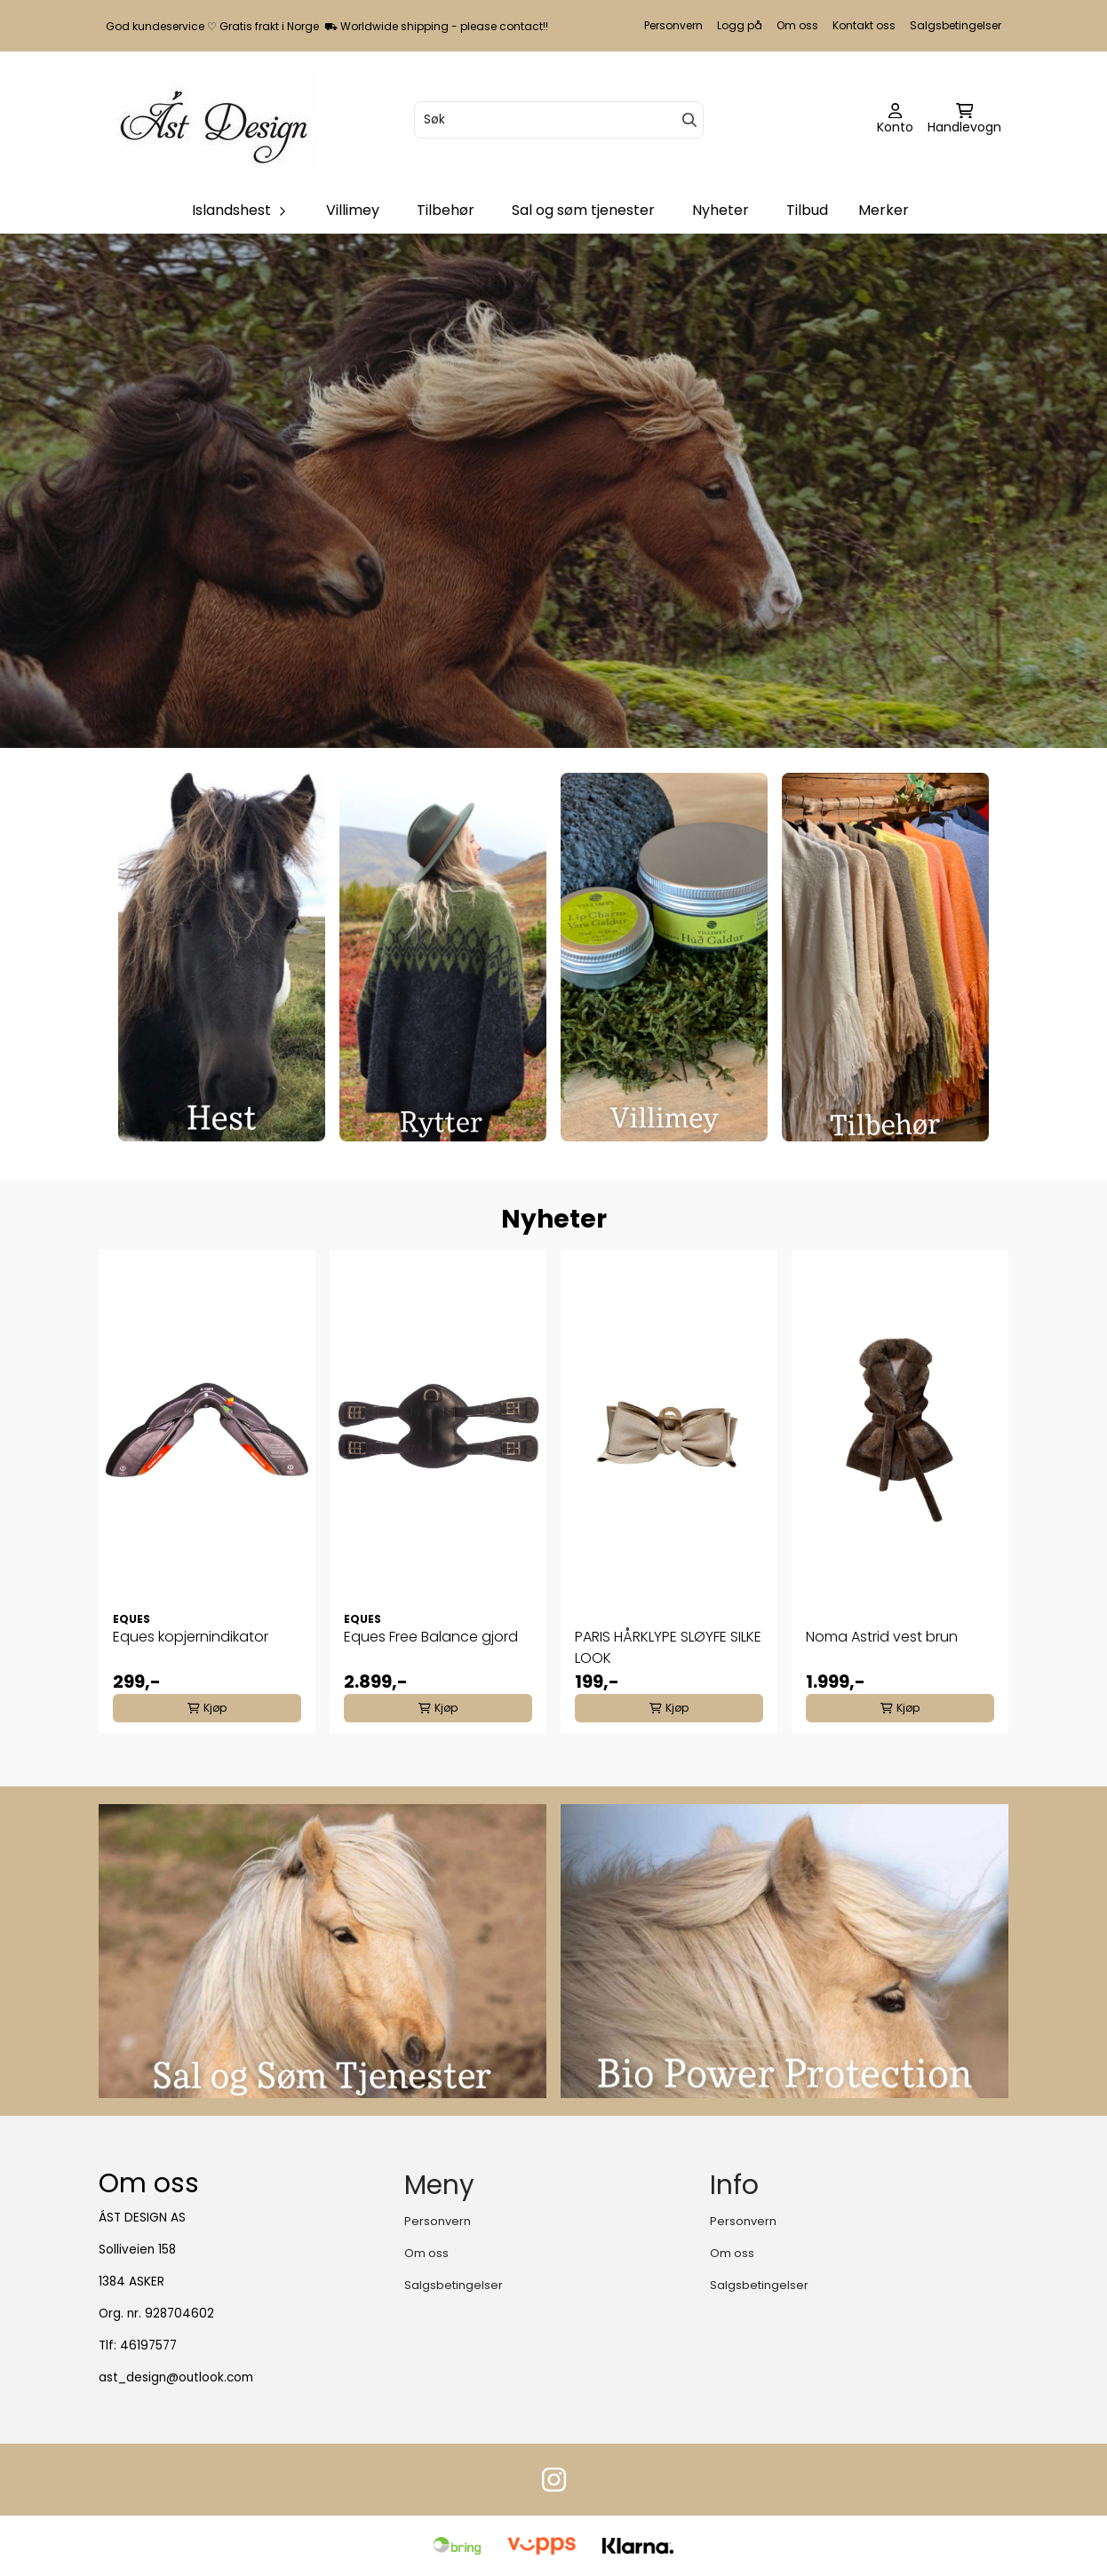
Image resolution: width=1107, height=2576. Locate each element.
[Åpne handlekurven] (964, 120)
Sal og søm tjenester (583, 210)
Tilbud (807, 210)
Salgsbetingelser (955, 25)
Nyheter (720, 210)
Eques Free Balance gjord (431, 1636)
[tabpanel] (207, 1491)
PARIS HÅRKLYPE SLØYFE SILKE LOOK (668, 1647)
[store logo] (213, 119)
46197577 (148, 2345)
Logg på (739, 25)
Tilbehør (445, 210)
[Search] (689, 120)
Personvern (673, 25)
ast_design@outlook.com (176, 2377)
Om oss (797, 25)
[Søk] (559, 120)
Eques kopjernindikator (190, 1636)
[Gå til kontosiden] (895, 120)
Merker (883, 210)
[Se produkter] (221, 957)
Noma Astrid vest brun (882, 1636)
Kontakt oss (864, 25)
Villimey (352, 210)
